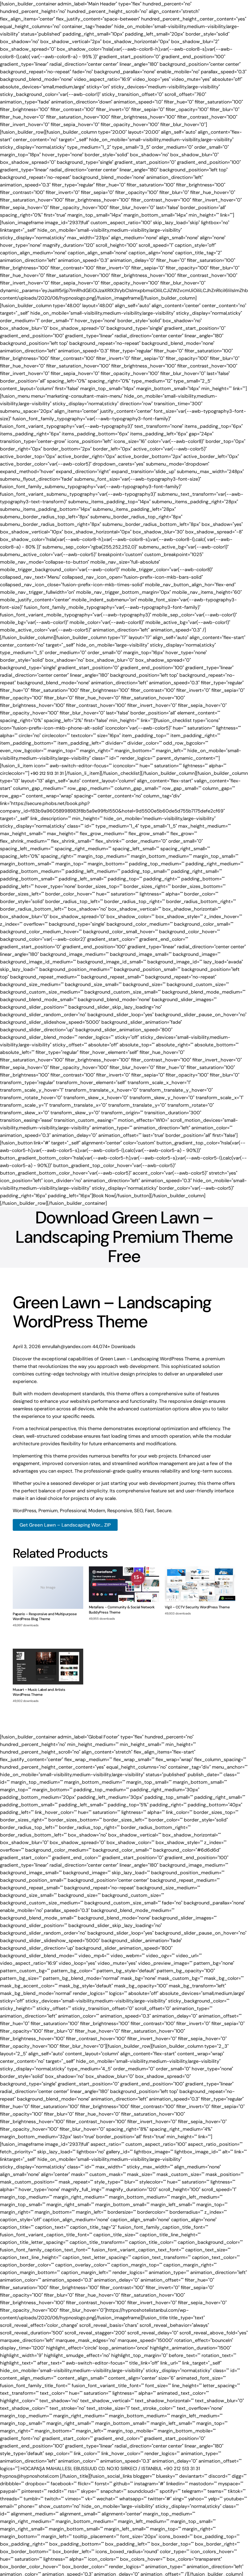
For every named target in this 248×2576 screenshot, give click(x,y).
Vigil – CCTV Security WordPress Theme (197, 1607)
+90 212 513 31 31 (182, 2468)
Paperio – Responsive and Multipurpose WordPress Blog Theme (45, 1616)
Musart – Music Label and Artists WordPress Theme (39, 1692)
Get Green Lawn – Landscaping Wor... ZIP (65, 1525)
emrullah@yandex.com (67, 1346)
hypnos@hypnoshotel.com (29, 2476)
